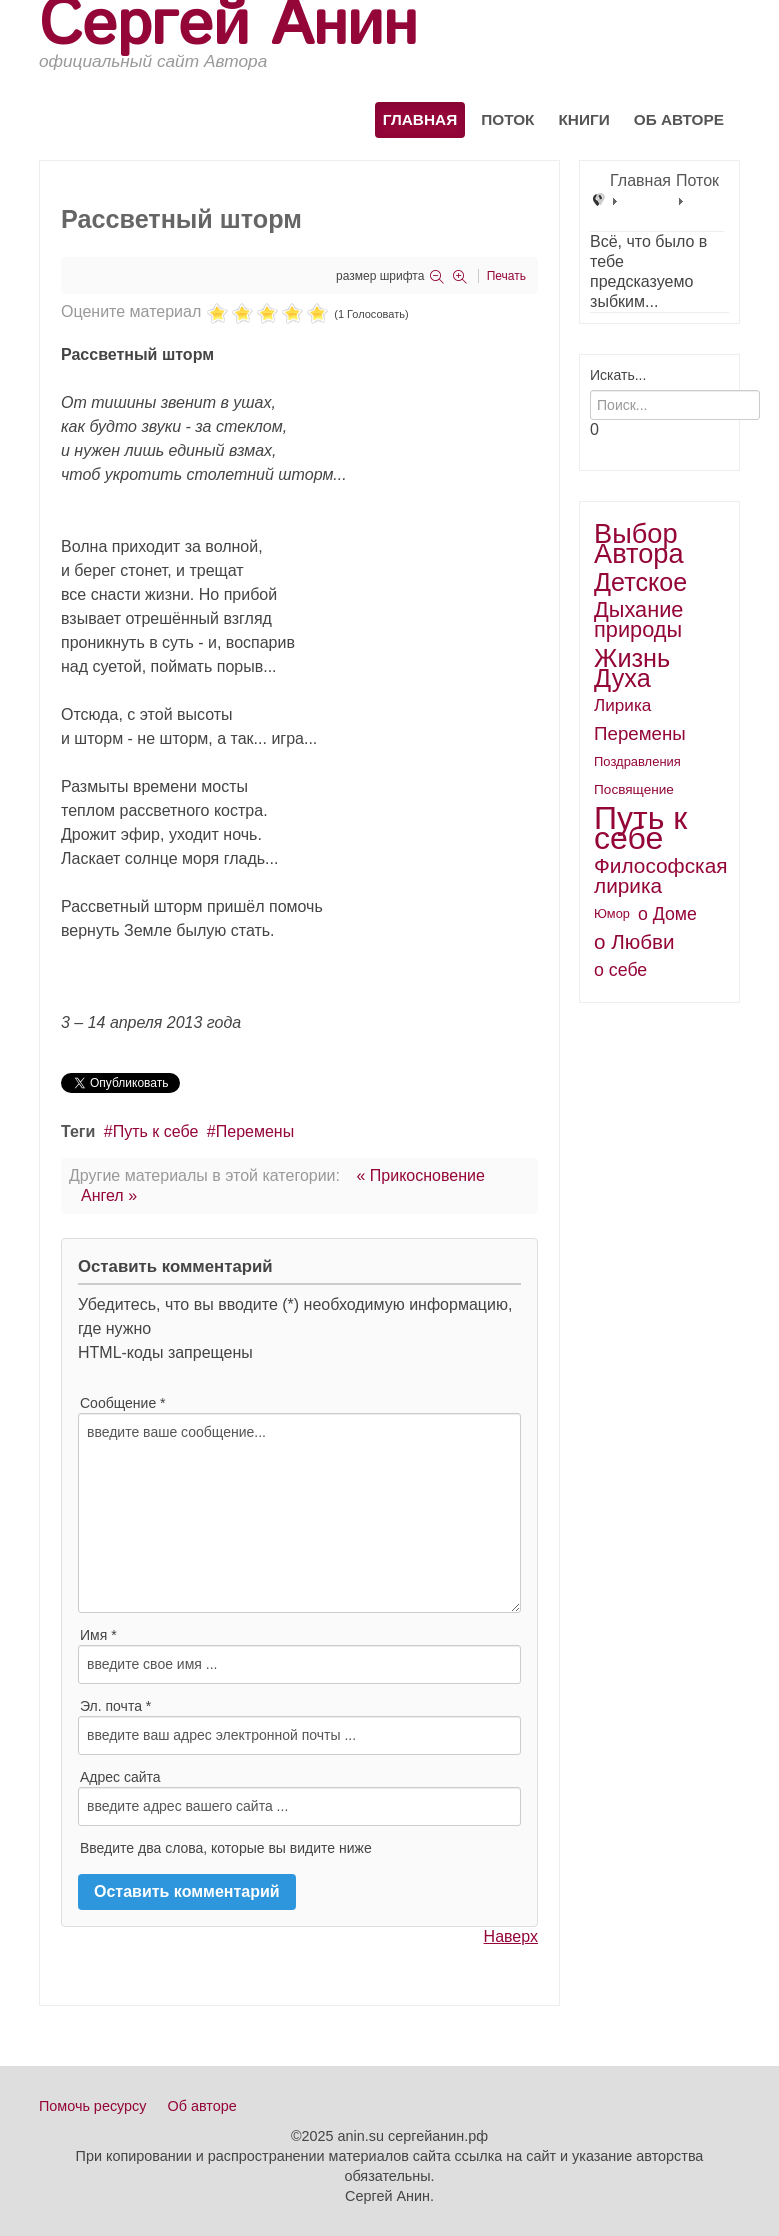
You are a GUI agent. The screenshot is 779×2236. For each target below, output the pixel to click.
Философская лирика (660, 875)
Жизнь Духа (632, 668)
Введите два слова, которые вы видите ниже (226, 1848)
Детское (640, 582)
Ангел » (109, 1195)
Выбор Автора (639, 544)
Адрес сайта (120, 1777)
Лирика (622, 705)
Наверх (511, 1936)
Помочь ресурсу (93, 2106)
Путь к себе (156, 1131)
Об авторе (679, 119)
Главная (420, 119)
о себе (620, 970)
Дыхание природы (638, 619)
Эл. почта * (115, 1706)
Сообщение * (123, 1403)
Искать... (618, 375)
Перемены (255, 1131)
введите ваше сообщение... (299, 1513)
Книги (583, 119)
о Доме (667, 914)
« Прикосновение (420, 1175)
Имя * (98, 1635)
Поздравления (637, 761)
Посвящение (634, 789)
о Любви (634, 941)
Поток (507, 119)
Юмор (612, 913)
